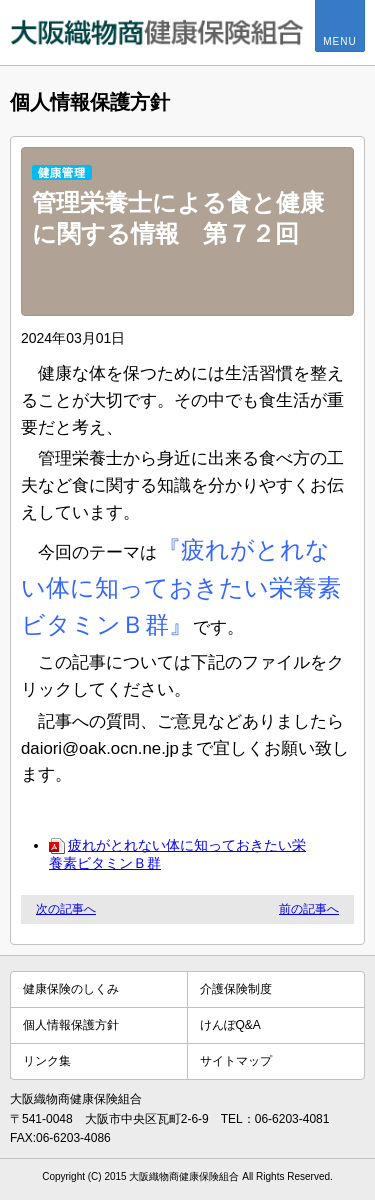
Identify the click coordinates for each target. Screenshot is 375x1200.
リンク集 (47, 1061)
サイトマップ (236, 1061)
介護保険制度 (236, 989)
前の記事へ (309, 909)
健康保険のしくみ (71, 989)
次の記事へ (66, 909)
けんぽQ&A (230, 1025)
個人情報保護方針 (71, 1025)
